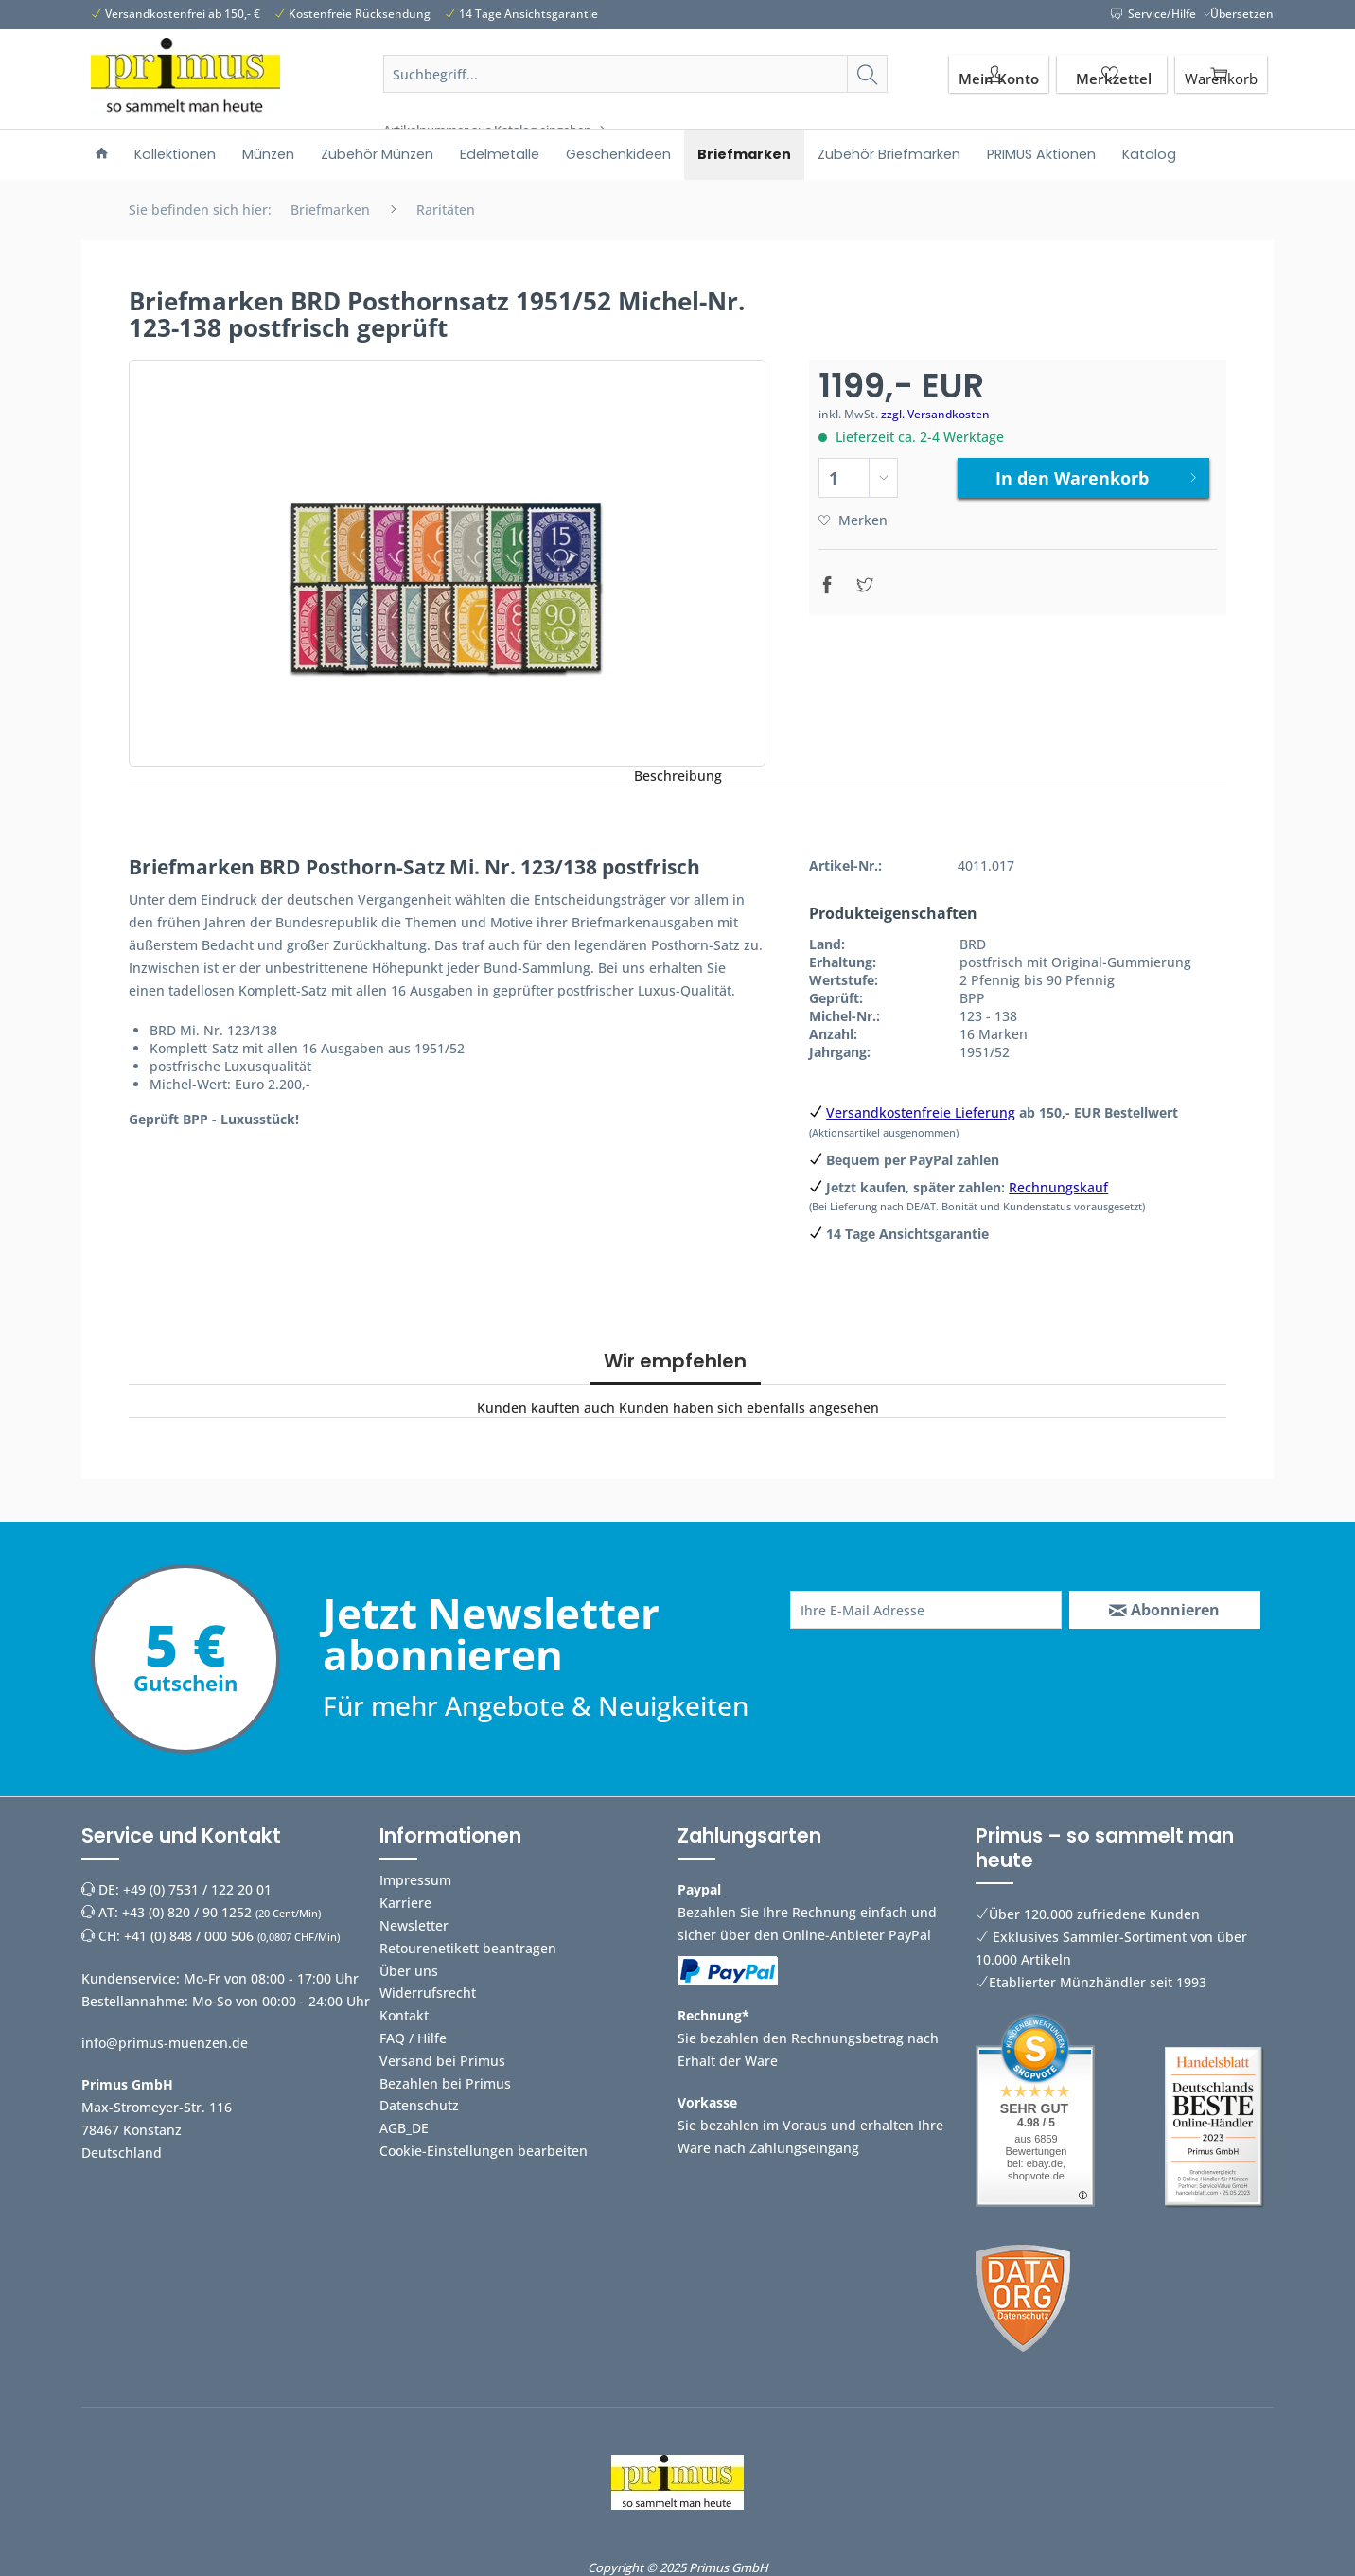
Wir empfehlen (675, 1361)
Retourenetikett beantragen (467, 1948)
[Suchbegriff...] (636, 74)
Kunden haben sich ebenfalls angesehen (749, 1408)
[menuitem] (636, 96)
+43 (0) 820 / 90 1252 (187, 1912)
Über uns (408, 1971)
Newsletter (414, 1925)
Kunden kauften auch (546, 1408)
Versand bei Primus (442, 2061)
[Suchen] (867, 74)
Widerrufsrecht (427, 1993)
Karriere (405, 1903)
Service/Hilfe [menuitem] (1155, 14)
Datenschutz (419, 2105)
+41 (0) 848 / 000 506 (189, 1936)
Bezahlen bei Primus (445, 2083)
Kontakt (404, 2015)
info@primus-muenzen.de (164, 2043)
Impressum (415, 1880)
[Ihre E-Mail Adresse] (926, 1610)
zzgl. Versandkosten (935, 414)
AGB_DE (404, 2128)
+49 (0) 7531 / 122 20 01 (197, 1889)
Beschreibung (678, 776)
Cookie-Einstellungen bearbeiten (483, 2151)
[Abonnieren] (1164, 1610)
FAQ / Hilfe (413, 2038)
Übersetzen (1242, 14)
